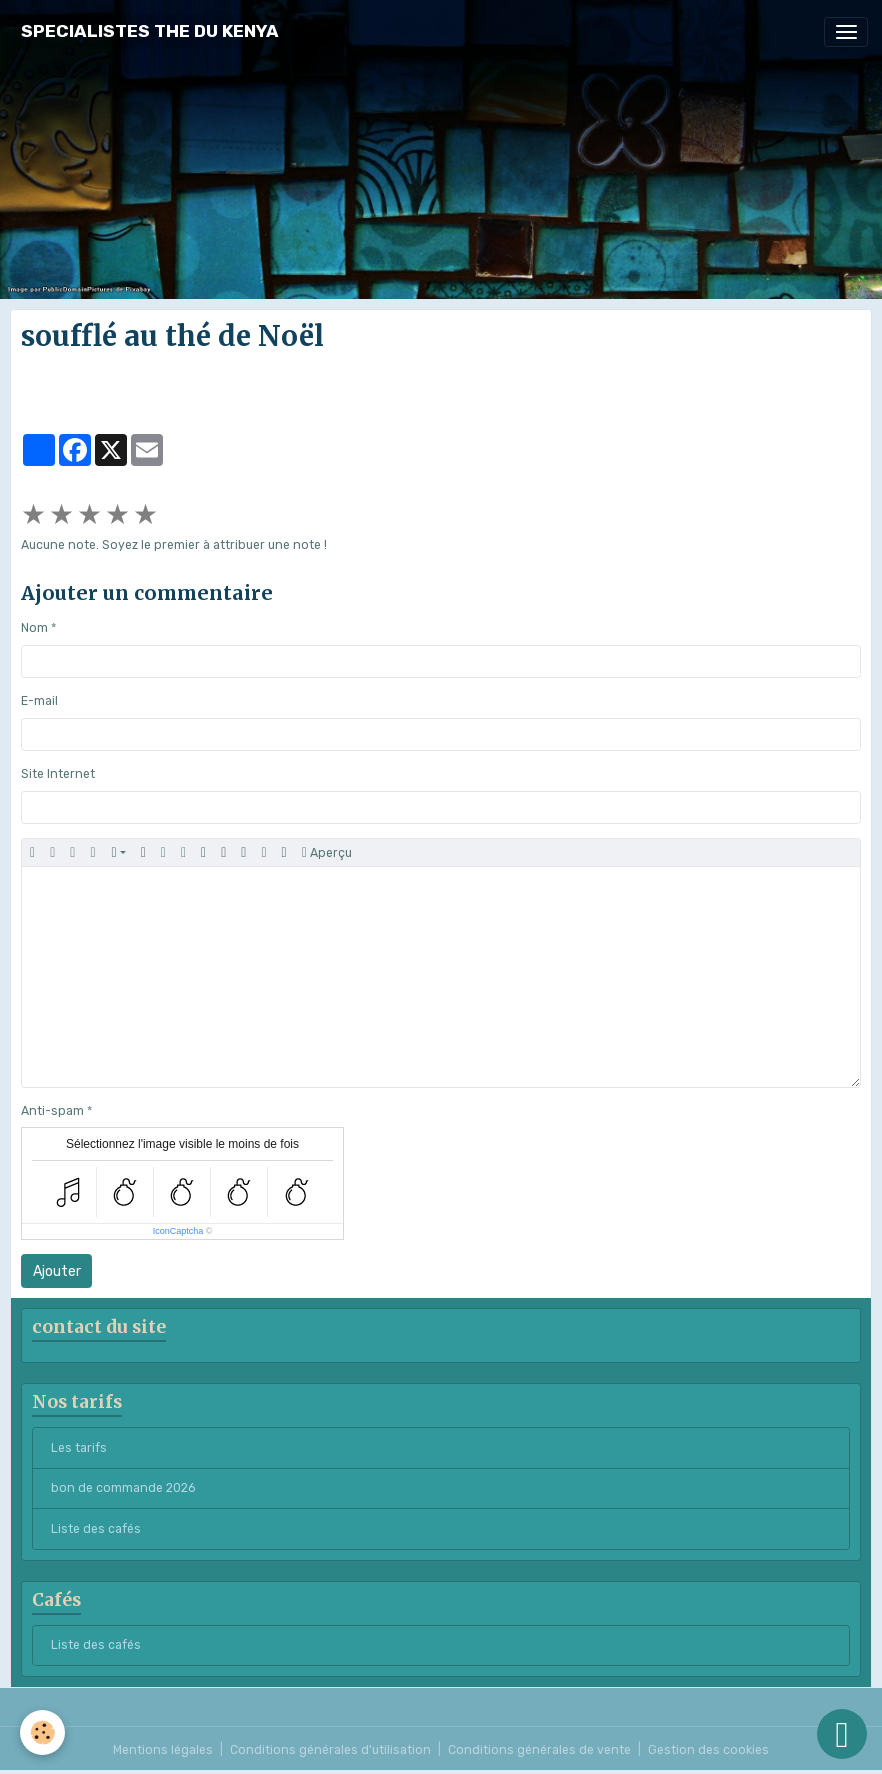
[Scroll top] (842, 1734)
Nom (34, 628)
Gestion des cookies (708, 1750)
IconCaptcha (178, 1231)
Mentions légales (163, 1750)
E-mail (39, 701)
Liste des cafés (96, 1529)
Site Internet (58, 774)
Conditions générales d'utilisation (330, 1750)
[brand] (150, 31)
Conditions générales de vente (539, 1750)
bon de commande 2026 (123, 1488)
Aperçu (327, 853)
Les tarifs (79, 1448)
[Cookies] (42, 1732)
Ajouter (57, 1271)
